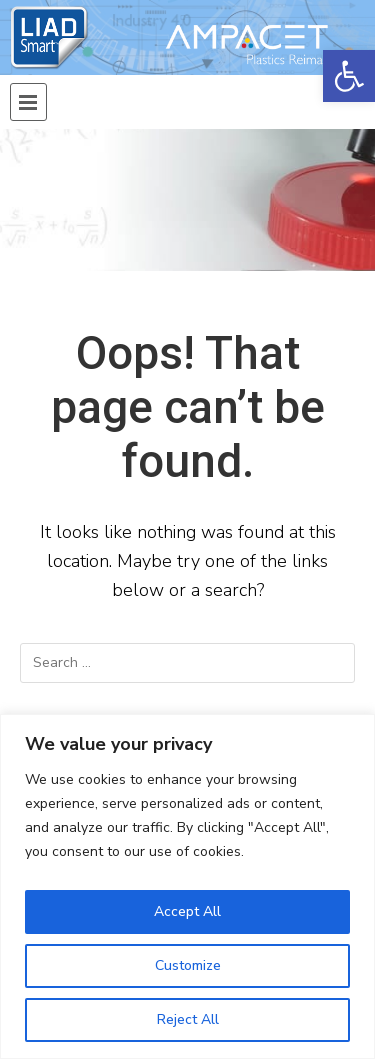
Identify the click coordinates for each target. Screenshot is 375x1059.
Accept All (187, 911)
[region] (187, 886)
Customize (188, 965)
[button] (349, 76)
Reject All (188, 1019)
